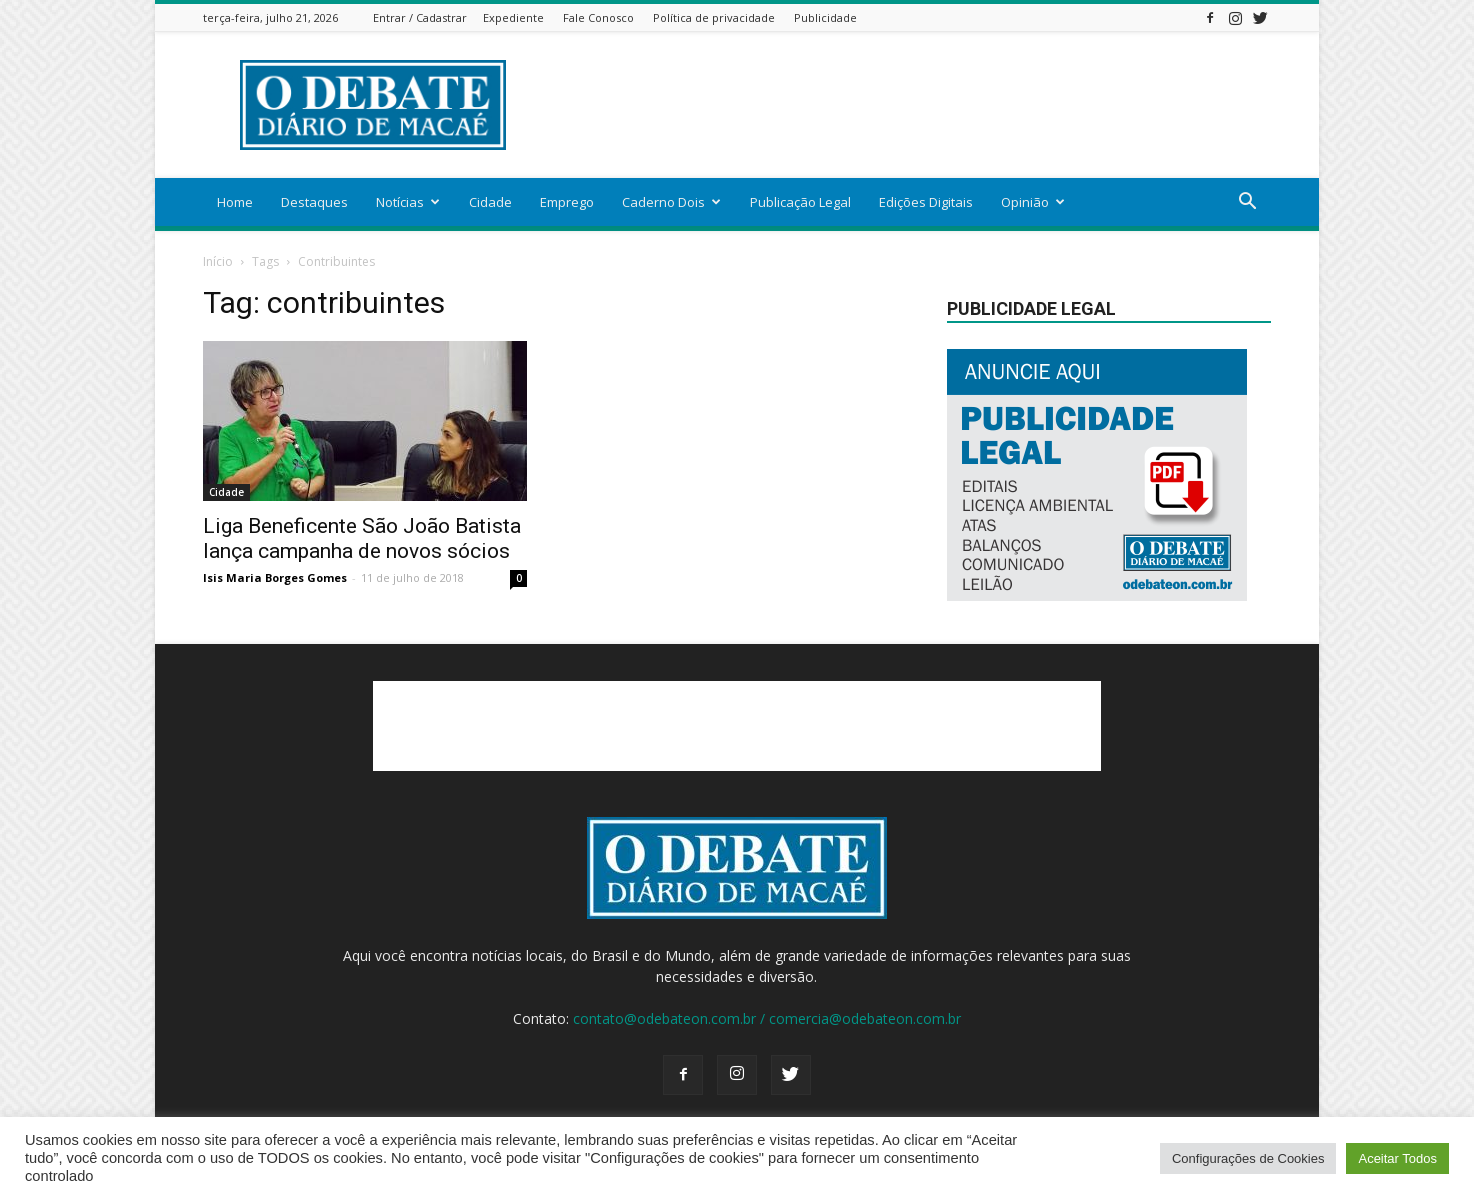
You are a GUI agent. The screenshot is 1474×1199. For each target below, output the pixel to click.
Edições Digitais (926, 202)
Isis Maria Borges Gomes (275, 577)
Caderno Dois (671, 202)
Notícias (408, 202)
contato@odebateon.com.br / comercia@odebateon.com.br (767, 1018)
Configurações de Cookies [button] (1248, 1158)
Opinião (1033, 202)
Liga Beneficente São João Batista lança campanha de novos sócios (362, 538)
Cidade (490, 202)
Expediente (513, 17)
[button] (1247, 203)
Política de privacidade (714, 17)
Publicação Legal (800, 202)
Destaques (314, 202)
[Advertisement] (907, 105)
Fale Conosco (598, 17)
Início (218, 261)
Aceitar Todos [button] (1397, 1158)
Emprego (567, 202)
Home (235, 202)
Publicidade (825, 17)
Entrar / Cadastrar (420, 17)
